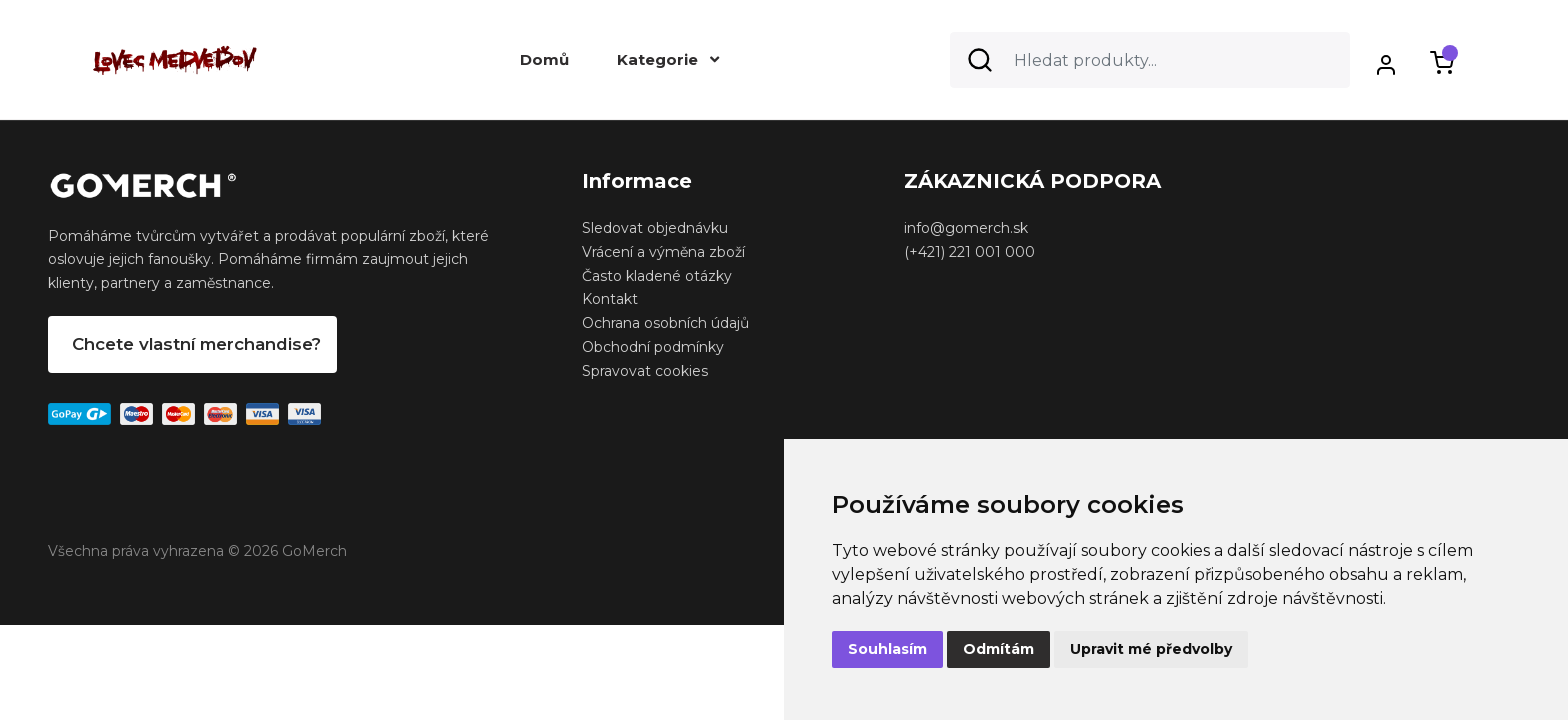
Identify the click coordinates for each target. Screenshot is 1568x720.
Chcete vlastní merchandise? (196, 344)
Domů (544, 59)
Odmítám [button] (998, 649)
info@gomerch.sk (966, 228)
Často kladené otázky (657, 276)
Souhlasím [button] (887, 649)
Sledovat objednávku (655, 228)
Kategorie (668, 59)
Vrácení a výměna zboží (663, 252)
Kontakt (610, 299)
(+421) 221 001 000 (969, 252)
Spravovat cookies (645, 371)
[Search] (1150, 60)
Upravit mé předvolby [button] (1151, 649)
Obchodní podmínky (653, 347)
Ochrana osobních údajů (665, 323)
